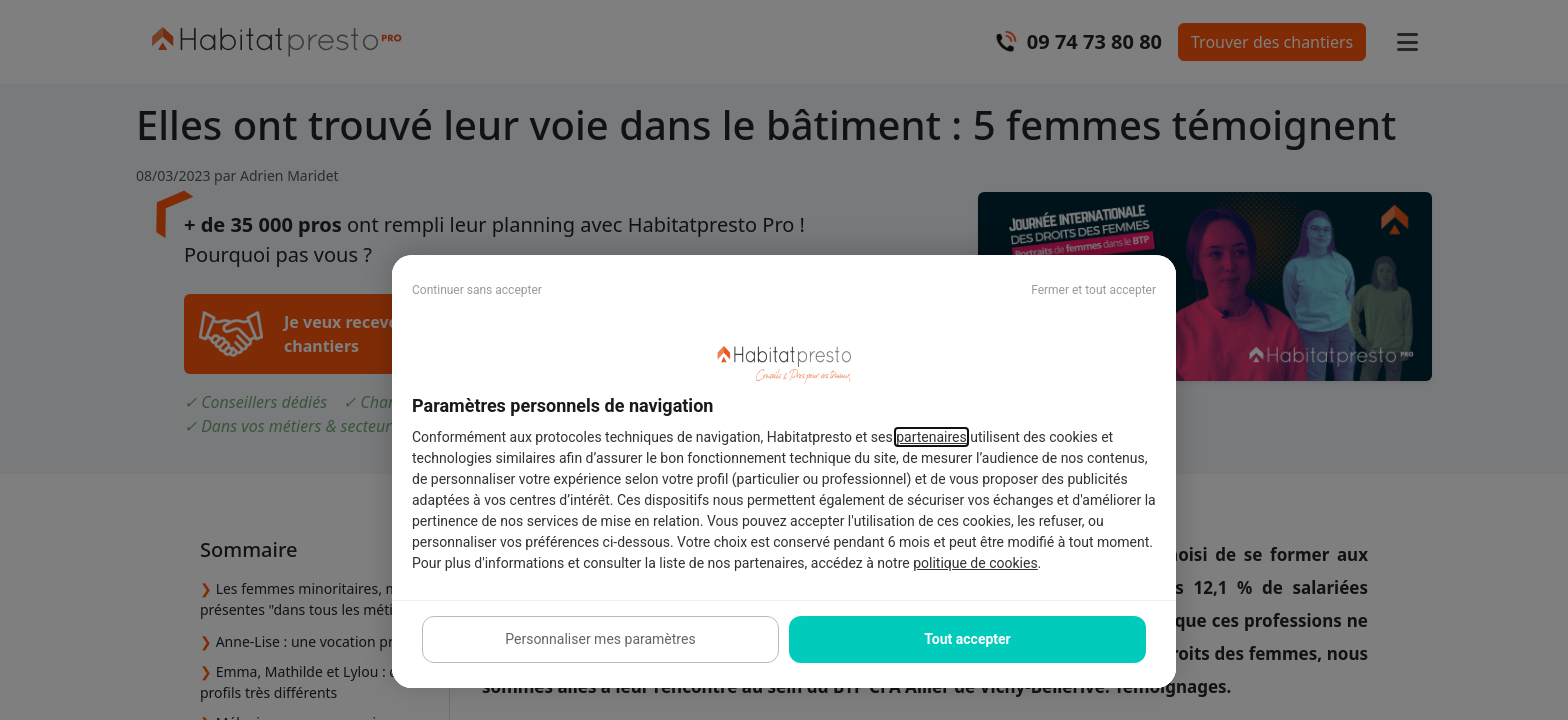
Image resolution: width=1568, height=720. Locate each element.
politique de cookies (975, 563)
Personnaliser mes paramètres (600, 639)
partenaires (931, 437)
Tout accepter (967, 639)
